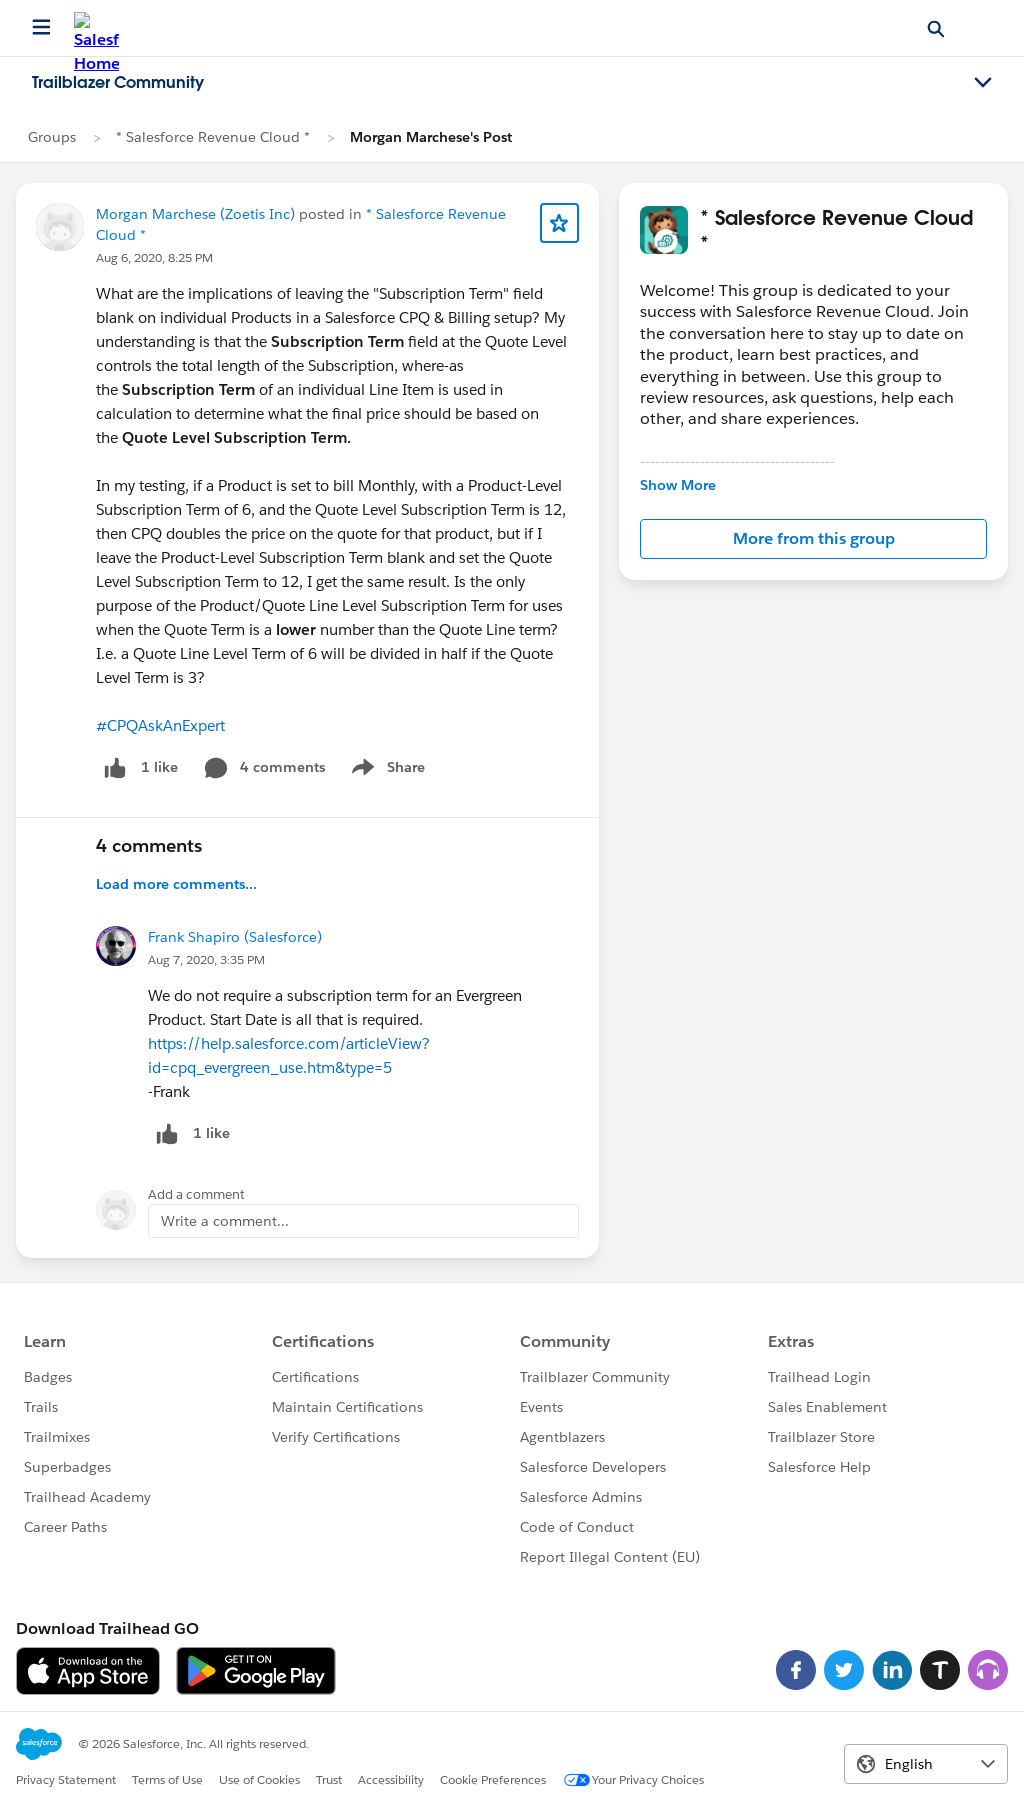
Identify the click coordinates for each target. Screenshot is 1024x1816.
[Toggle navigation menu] (983, 83)
